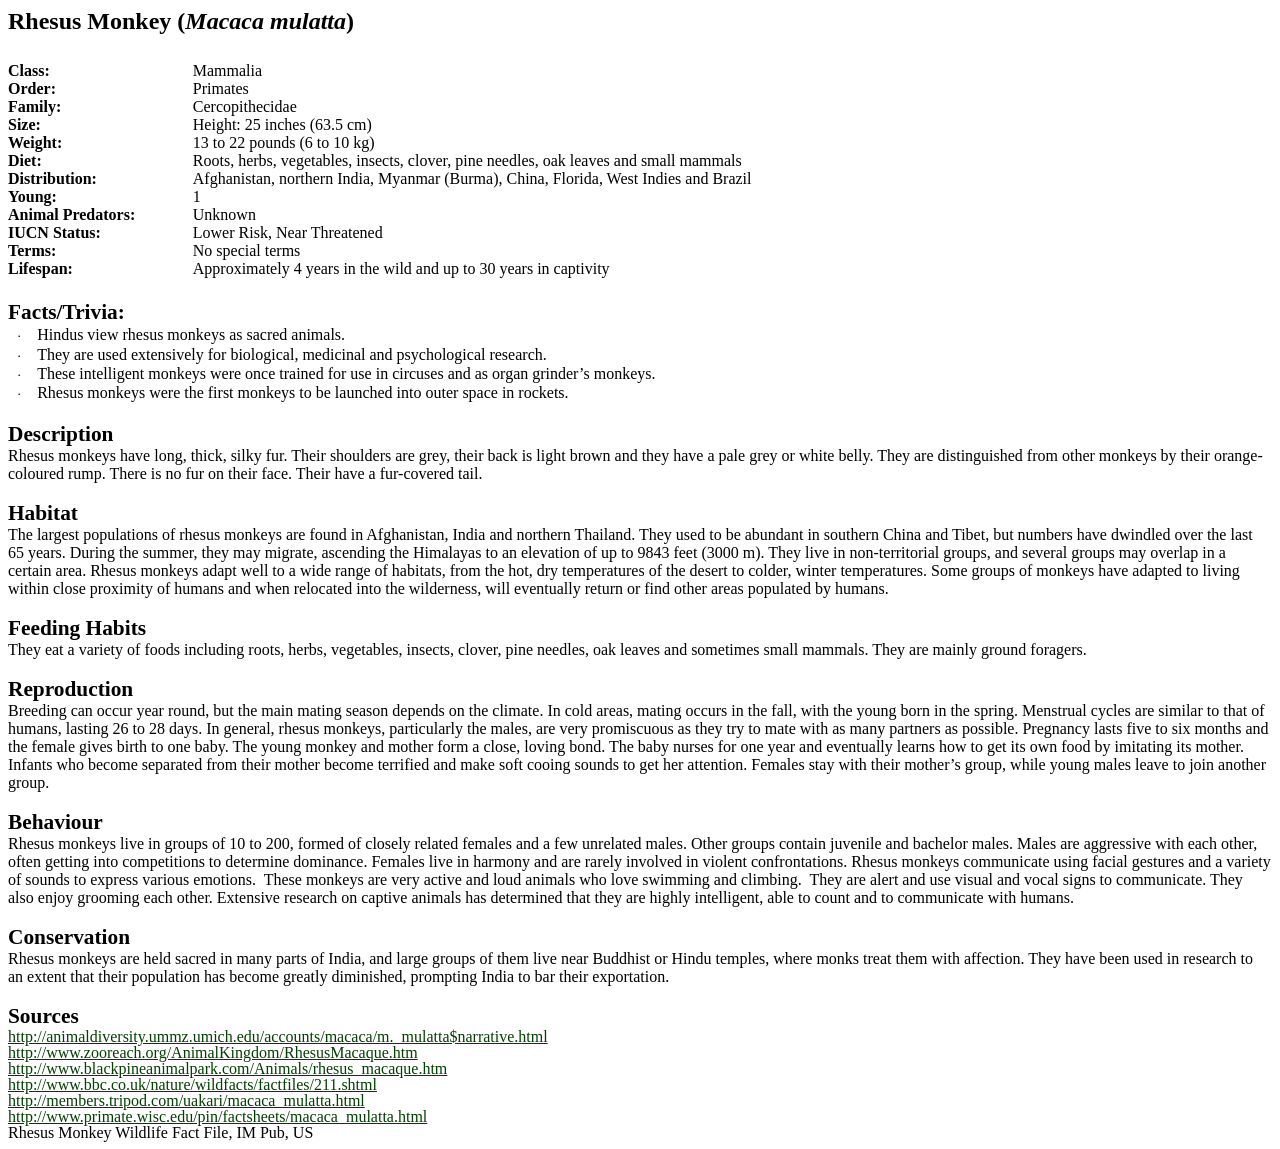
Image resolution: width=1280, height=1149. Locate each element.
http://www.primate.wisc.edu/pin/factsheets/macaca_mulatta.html (217, 1116)
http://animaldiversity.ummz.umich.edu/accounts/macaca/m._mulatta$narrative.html (278, 1036)
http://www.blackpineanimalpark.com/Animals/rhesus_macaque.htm (227, 1068)
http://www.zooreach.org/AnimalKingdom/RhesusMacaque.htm (213, 1052)
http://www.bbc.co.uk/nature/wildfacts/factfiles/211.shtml (192, 1084)
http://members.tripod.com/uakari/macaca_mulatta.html (186, 1100)
